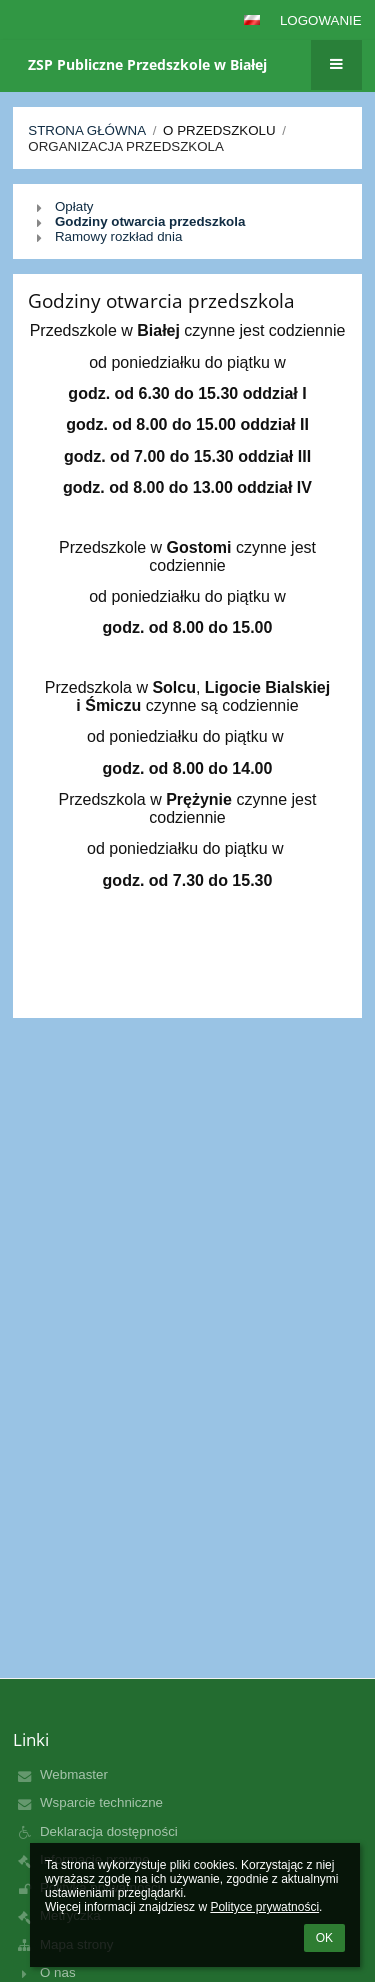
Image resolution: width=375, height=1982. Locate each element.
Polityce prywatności (264, 1907)
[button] (252, 20)
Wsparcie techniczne (101, 1802)
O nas (58, 1972)
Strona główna (87, 130)
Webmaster (74, 1774)
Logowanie (321, 20)
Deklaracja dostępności (109, 1831)
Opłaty (74, 206)
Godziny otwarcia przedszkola (150, 221)
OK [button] (324, 1938)
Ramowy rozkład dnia (118, 236)
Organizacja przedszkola (126, 146)
